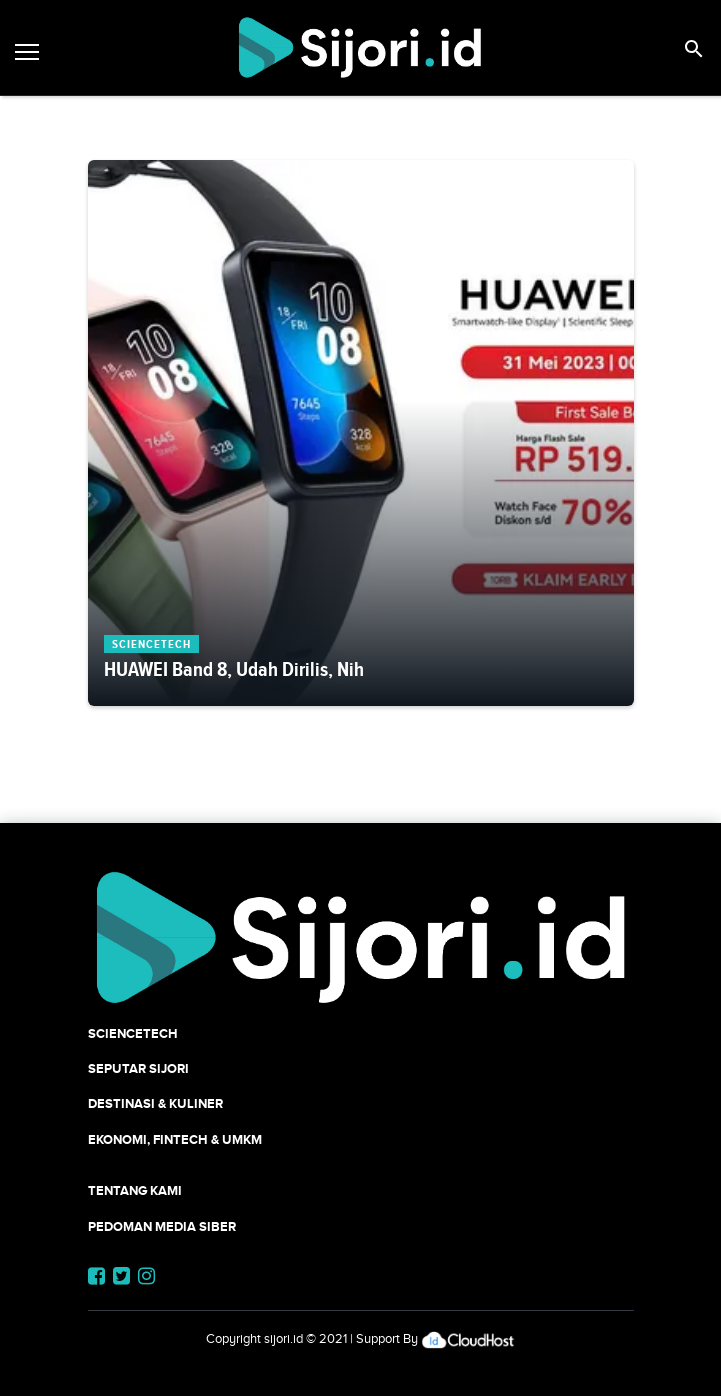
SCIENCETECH (133, 1033)
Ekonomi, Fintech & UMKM (175, 1139)
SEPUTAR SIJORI (138, 1068)
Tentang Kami (135, 1190)
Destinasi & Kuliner (155, 1103)
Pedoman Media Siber (162, 1226)
